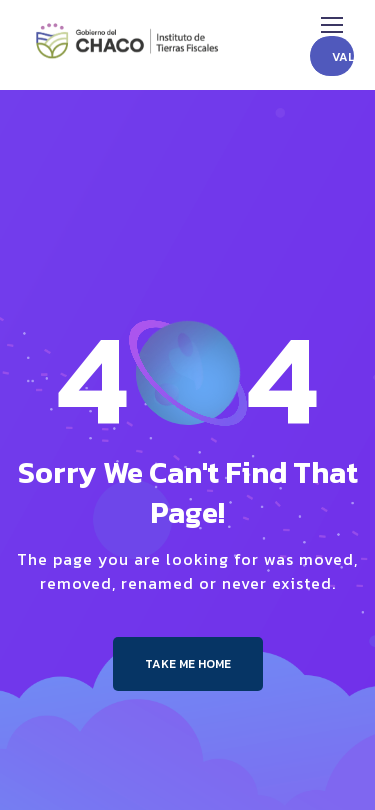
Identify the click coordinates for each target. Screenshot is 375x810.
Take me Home (188, 664)
